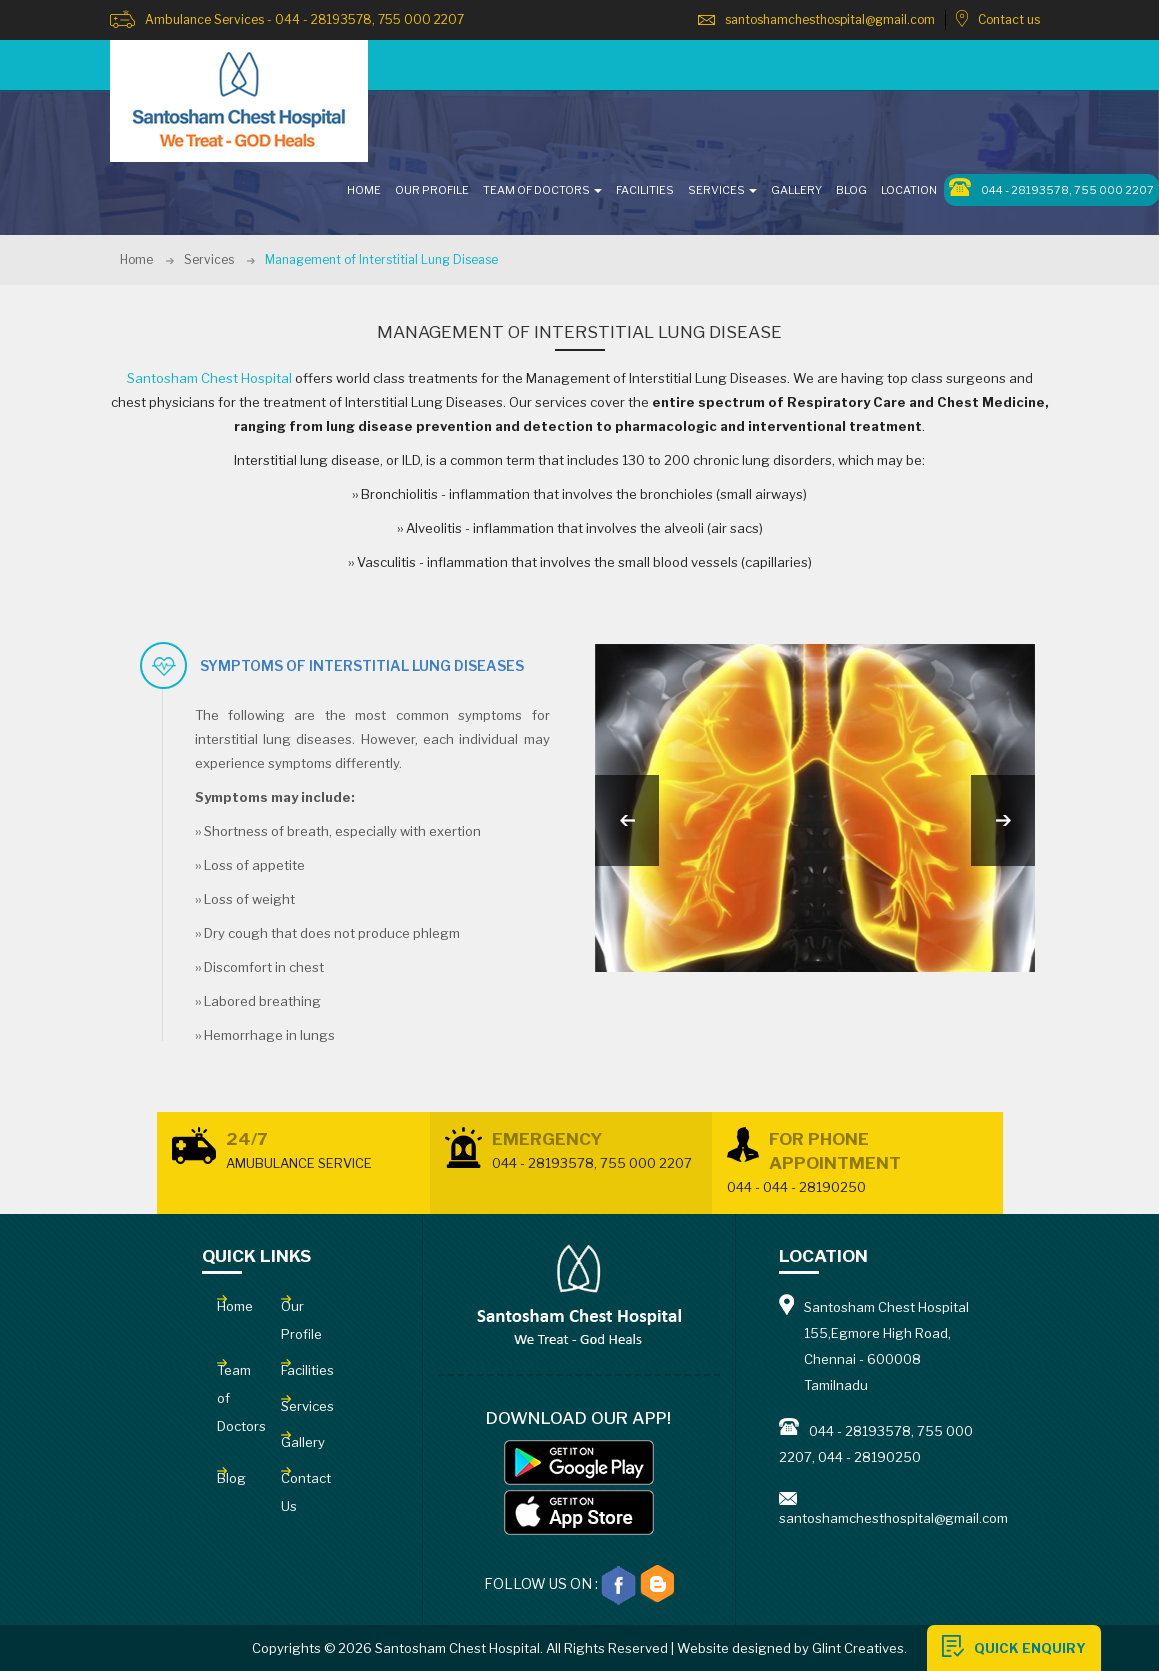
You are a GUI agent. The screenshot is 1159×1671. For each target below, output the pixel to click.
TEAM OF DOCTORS (542, 190)
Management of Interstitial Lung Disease (381, 259)
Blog (851, 190)
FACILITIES (645, 190)
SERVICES (722, 190)
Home (136, 259)
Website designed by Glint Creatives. (792, 1648)
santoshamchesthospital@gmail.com (830, 19)
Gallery (303, 1442)
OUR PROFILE (432, 190)
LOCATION (909, 190)
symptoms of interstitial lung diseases (362, 665)
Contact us (1009, 19)
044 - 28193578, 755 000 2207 (1051, 187)
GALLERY (796, 190)
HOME (364, 190)
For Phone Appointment (857, 1164)
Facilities (307, 1370)
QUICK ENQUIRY (1030, 1648)
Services (209, 259)
